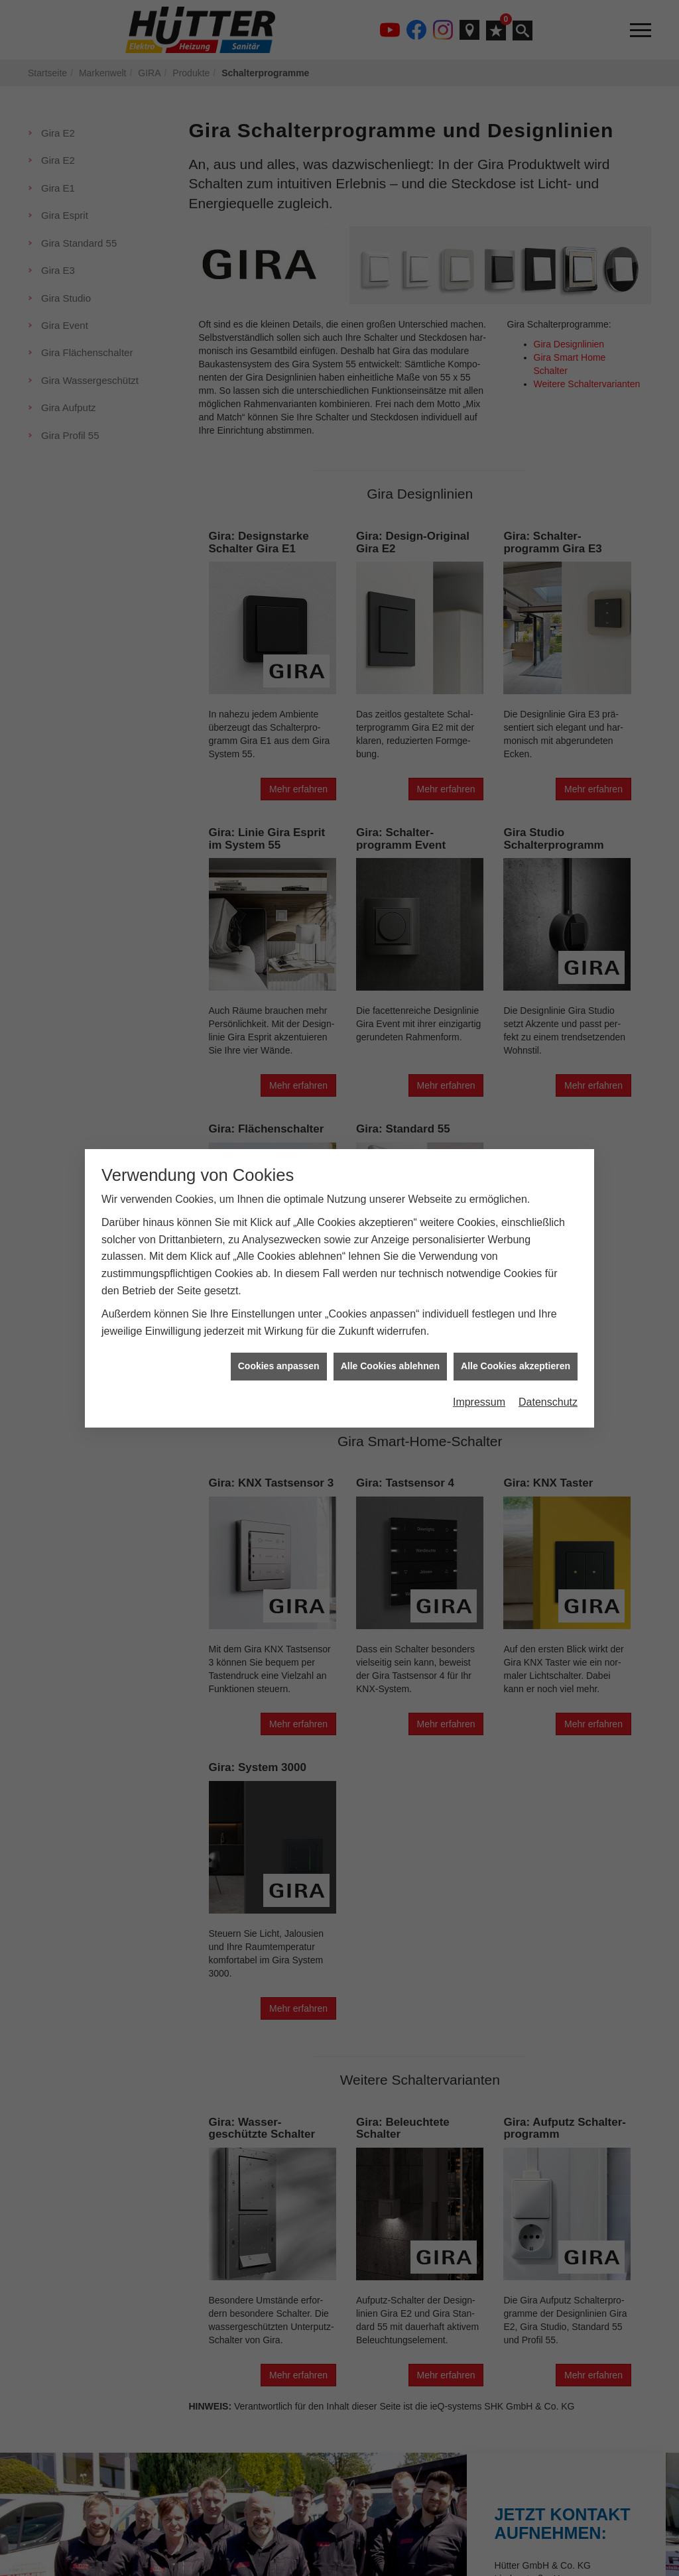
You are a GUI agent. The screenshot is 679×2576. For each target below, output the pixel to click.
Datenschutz (548, 1402)
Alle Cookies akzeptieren (515, 1366)
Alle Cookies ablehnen (390, 1366)
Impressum (479, 1402)
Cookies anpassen (279, 1366)
